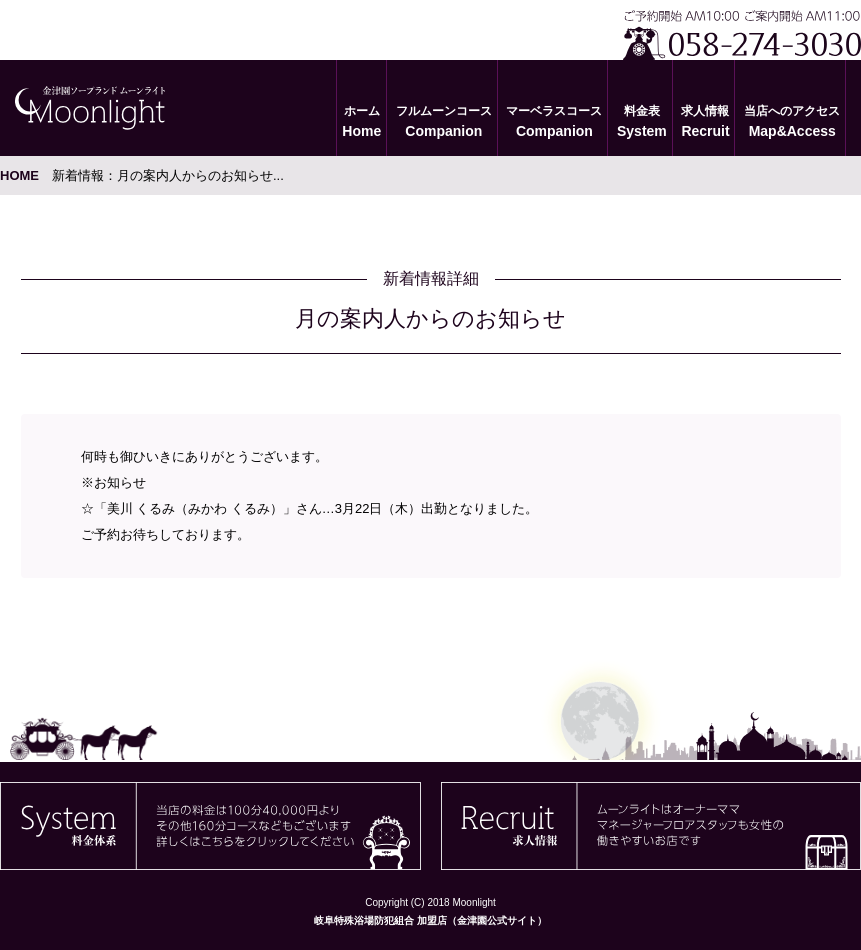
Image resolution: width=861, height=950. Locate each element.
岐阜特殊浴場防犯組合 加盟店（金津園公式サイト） (430, 920)
